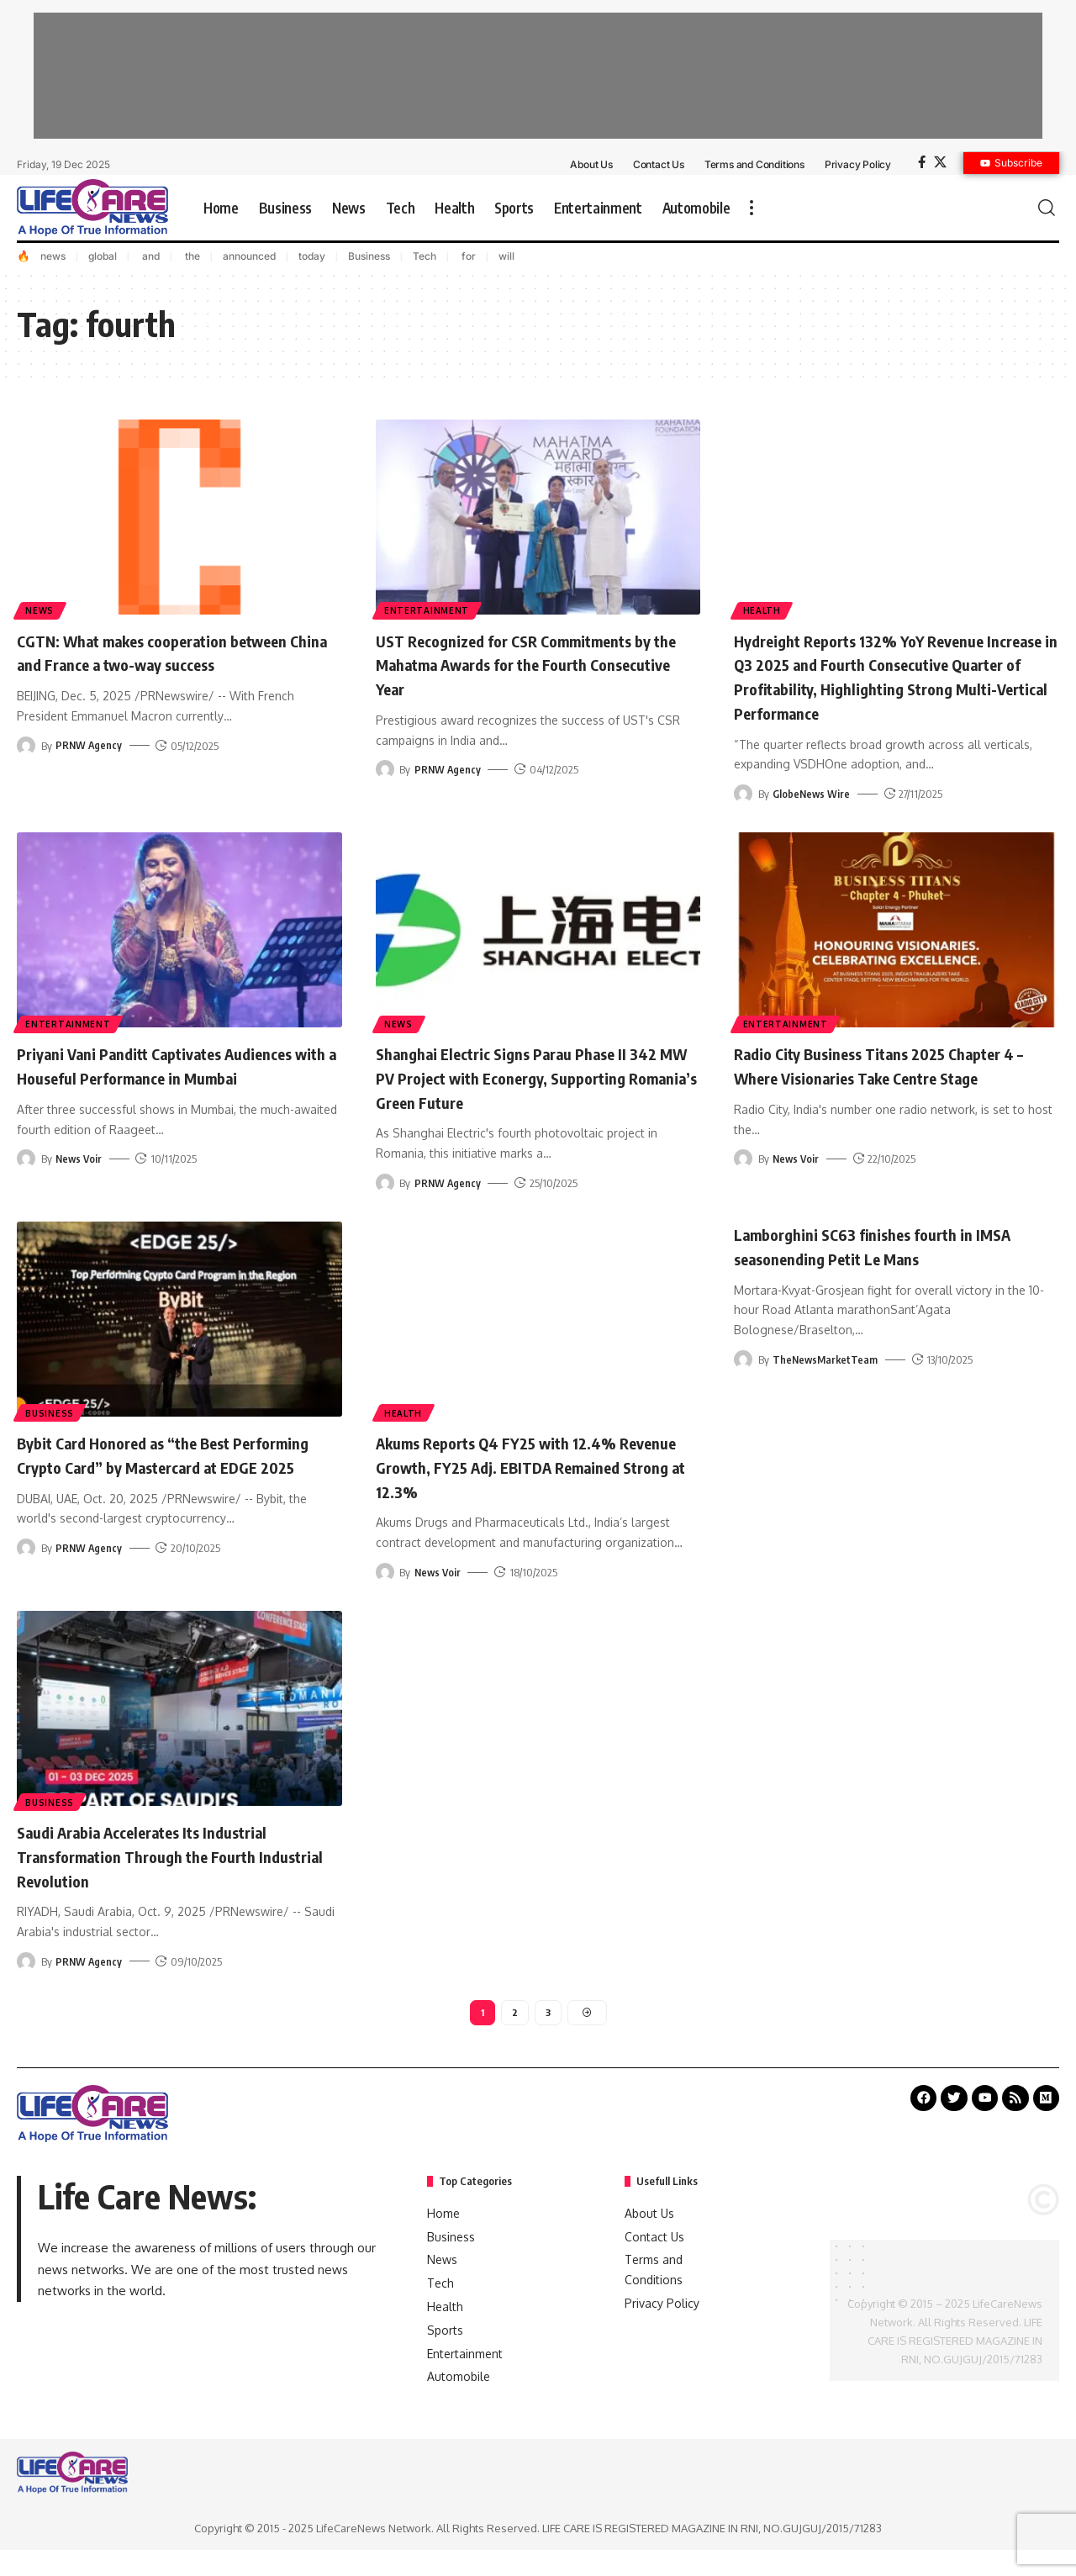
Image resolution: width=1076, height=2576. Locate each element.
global (102, 256)
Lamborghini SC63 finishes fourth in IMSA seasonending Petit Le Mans (875, 1269)
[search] (1046, 207)
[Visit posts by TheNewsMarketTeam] (743, 1382)
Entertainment (428, 609)
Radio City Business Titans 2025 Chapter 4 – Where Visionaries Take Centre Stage (894, 1088)
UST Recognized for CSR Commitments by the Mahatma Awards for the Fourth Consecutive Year (529, 663)
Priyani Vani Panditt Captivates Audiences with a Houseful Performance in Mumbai (174, 1100)
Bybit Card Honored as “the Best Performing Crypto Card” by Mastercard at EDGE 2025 (175, 1489)
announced (249, 256)
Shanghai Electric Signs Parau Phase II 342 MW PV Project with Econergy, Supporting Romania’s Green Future (524, 1100)
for (467, 256)
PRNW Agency (89, 769)
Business (369, 256)
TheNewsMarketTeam (827, 1382)
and (150, 256)
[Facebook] (922, 162)
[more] (751, 207)
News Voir (79, 1206)
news (53, 256)
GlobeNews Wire (812, 817)
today (311, 256)
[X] (940, 162)
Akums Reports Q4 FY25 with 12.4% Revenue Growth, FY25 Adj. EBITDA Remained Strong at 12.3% (519, 1489)
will (506, 256)
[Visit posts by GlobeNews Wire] (743, 817)
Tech (424, 256)
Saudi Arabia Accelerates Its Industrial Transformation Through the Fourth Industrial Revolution (166, 1878)
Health (763, 609)
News (41, 609)
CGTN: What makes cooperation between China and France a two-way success (163, 663)
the (191, 256)
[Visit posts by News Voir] (26, 1206)
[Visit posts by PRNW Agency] (26, 769)
